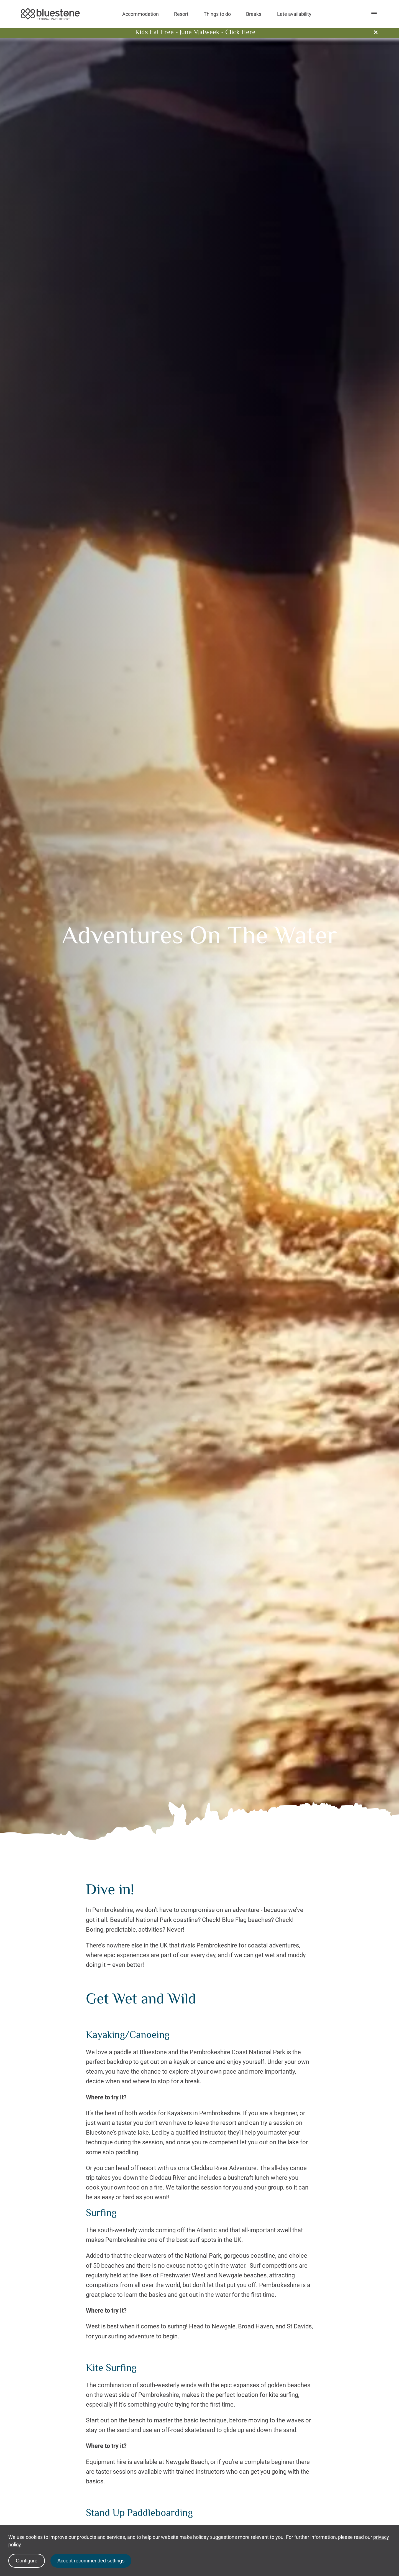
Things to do (217, 14)
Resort (181, 14)
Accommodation (140, 14)
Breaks (253, 14)
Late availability (294, 14)
